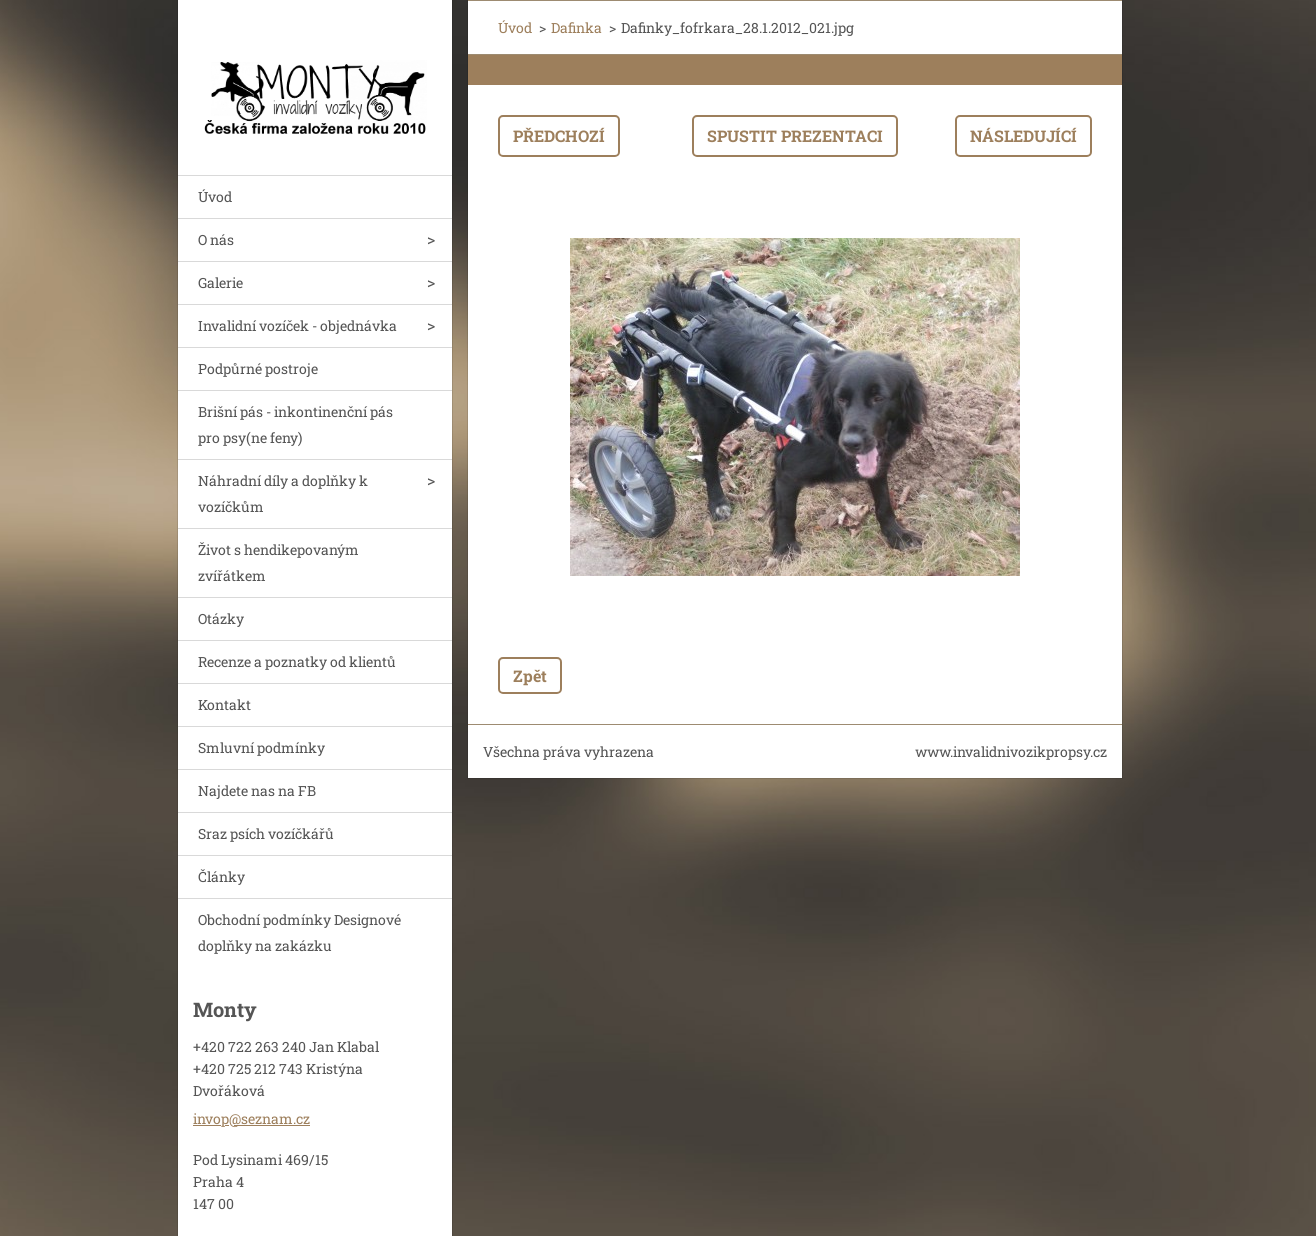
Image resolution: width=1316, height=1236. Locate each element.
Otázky (221, 618)
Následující (1023, 135)
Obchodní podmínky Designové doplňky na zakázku (299, 932)
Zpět (530, 675)
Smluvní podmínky (261, 747)
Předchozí (559, 135)
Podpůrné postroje (258, 368)
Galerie (220, 282)
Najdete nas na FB (257, 790)
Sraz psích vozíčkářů (266, 833)
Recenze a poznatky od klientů (297, 661)
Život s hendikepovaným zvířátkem (278, 562)
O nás (216, 239)
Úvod (215, 196)
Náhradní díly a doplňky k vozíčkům (283, 493)
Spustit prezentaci (795, 135)
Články (221, 876)
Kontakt (224, 704)
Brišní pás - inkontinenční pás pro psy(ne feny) (295, 424)
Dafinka (576, 27)
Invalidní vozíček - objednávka (297, 325)
